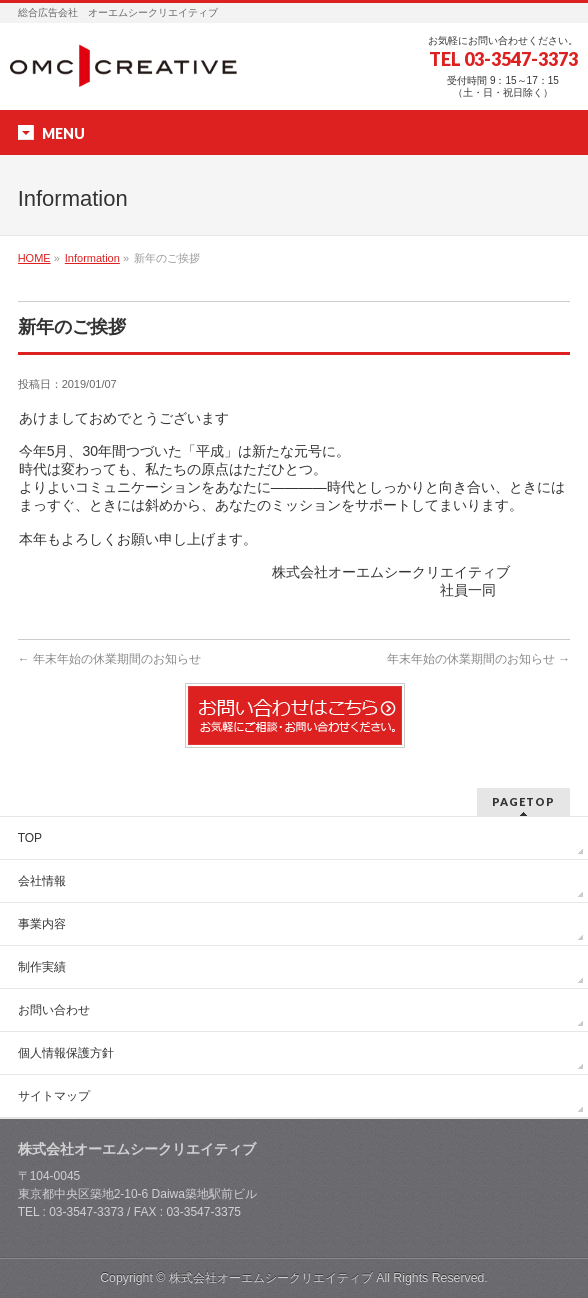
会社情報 (42, 881)
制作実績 (42, 967)
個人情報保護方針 (66, 1053)
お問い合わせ (54, 1010)
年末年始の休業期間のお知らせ (109, 659)
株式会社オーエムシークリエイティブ (271, 1278)
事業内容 (42, 924)
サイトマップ (54, 1096)
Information (92, 258)
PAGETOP (523, 801)
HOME (34, 258)
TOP (30, 838)
